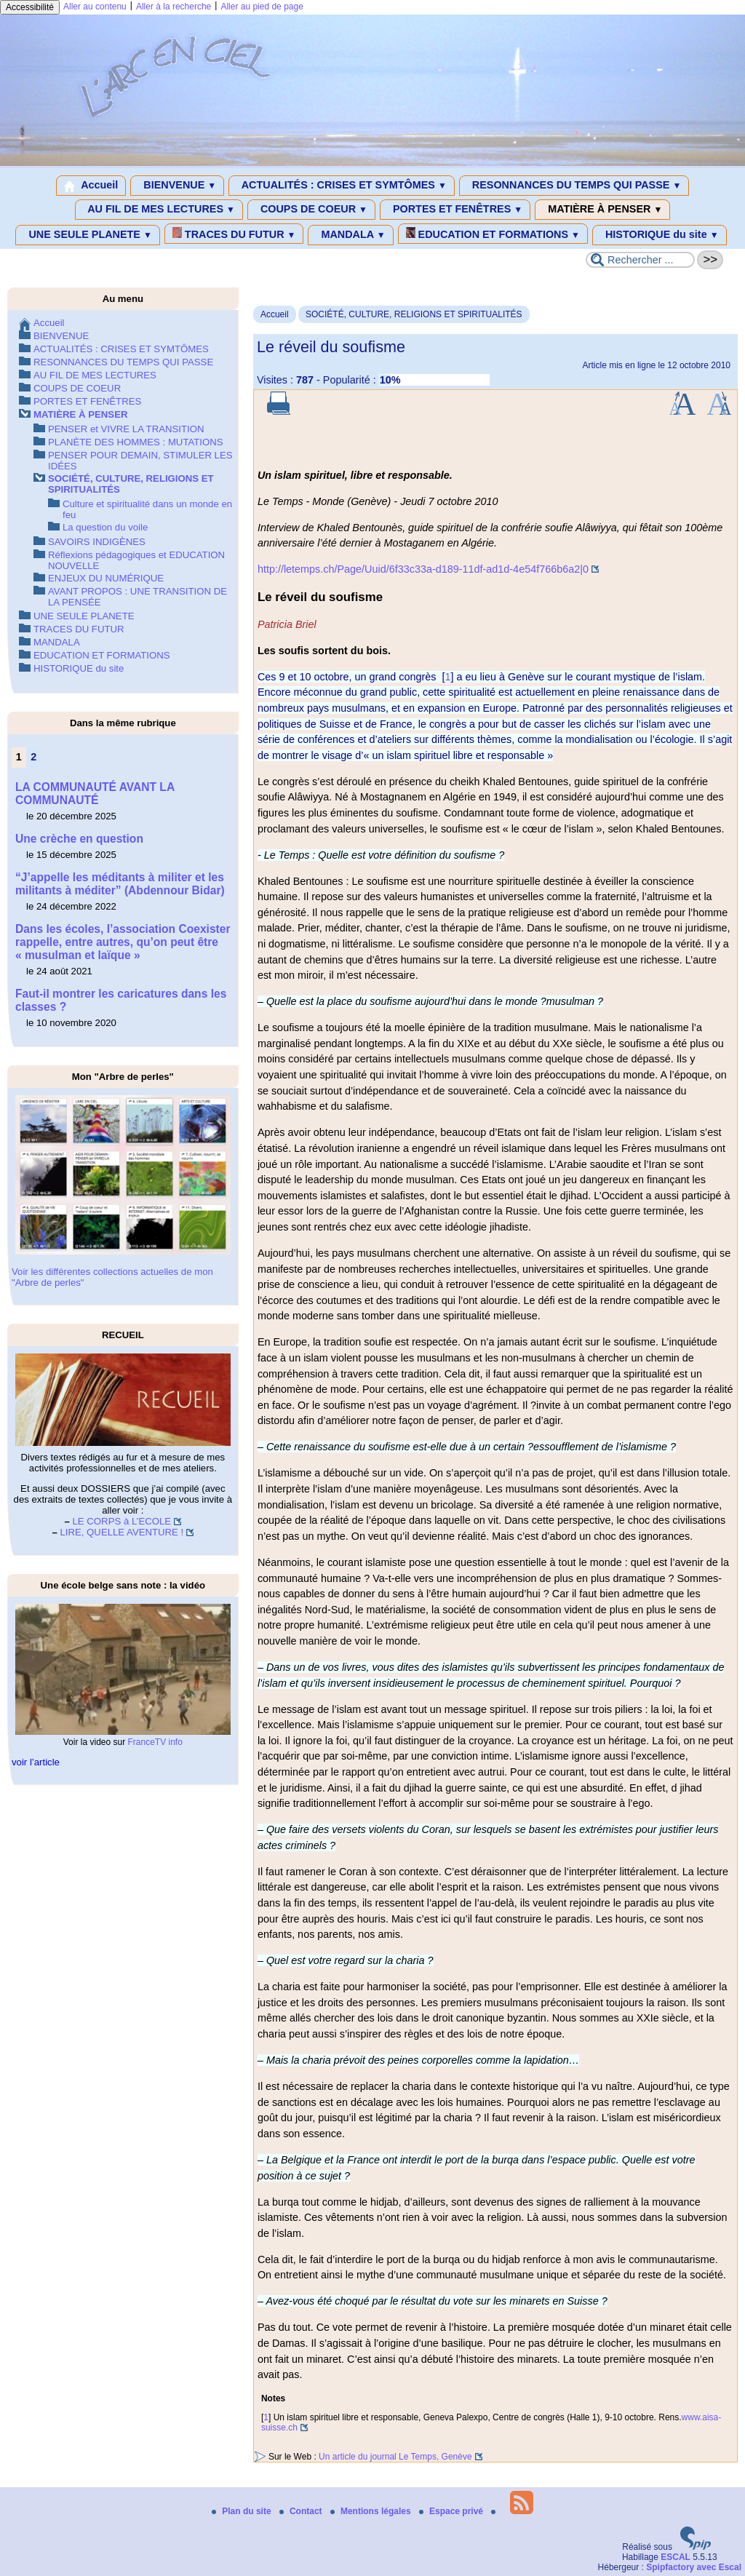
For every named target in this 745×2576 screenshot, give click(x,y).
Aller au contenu (95, 6)
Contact (301, 2511)
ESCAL (675, 2557)
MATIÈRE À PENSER (602, 209)
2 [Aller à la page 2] (33, 757)
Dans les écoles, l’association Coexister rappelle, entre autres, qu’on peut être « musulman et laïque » (123, 942)
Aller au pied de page (261, 6)
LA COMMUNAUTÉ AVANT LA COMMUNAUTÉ (95, 793)
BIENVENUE (177, 185)
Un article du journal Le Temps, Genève (395, 2457)
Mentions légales (371, 2511)
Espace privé (452, 2511)
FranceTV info (155, 1742)
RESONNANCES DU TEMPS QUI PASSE (574, 185)
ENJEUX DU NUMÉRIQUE (106, 578)
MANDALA (350, 235)
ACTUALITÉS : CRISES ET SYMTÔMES (341, 185)
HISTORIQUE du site (659, 235)
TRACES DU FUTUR (234, 233)
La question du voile (105, 527)
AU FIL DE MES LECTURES (159, 209)
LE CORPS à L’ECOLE (122, 1521)
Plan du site (243, 2511)
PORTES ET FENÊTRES (455, 209)
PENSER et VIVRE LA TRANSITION (126, 429)
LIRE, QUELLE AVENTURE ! (121, 1532)
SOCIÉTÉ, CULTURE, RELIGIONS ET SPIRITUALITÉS (414, 314)
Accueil (91, 185)
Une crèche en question (79, 838)
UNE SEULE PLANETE (87, 235)
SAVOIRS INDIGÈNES (97, 541)
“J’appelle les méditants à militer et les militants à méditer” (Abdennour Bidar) (120, 884)
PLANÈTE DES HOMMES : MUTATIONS (135, 442)
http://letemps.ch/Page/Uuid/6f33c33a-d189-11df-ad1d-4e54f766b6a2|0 (423, 569)
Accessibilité (30, 7)
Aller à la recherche (173, 6)
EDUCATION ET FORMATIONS (493, 233)
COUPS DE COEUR (311, 209)
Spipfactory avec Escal (693, 2567)
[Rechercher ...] (640, 260)
